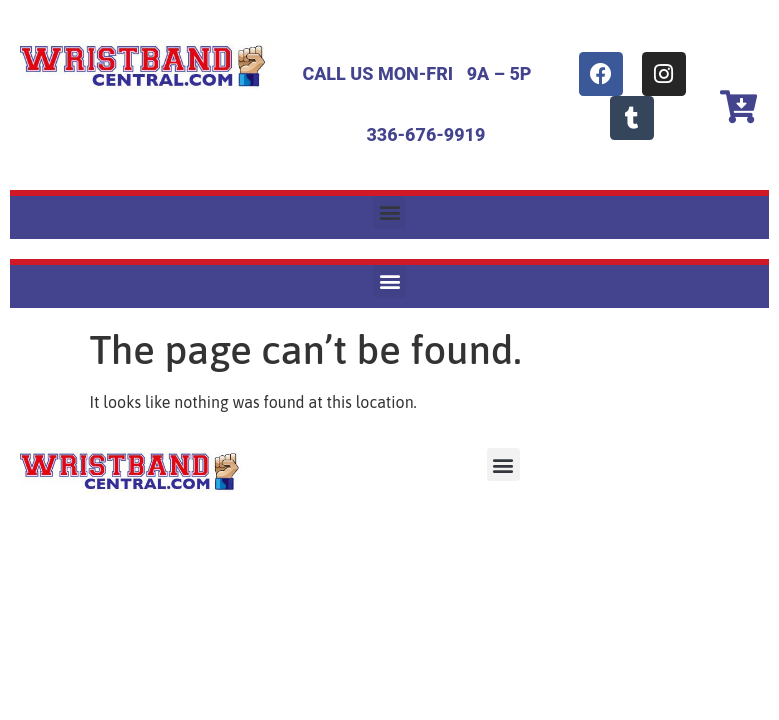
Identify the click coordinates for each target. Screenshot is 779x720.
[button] (389, 212)
